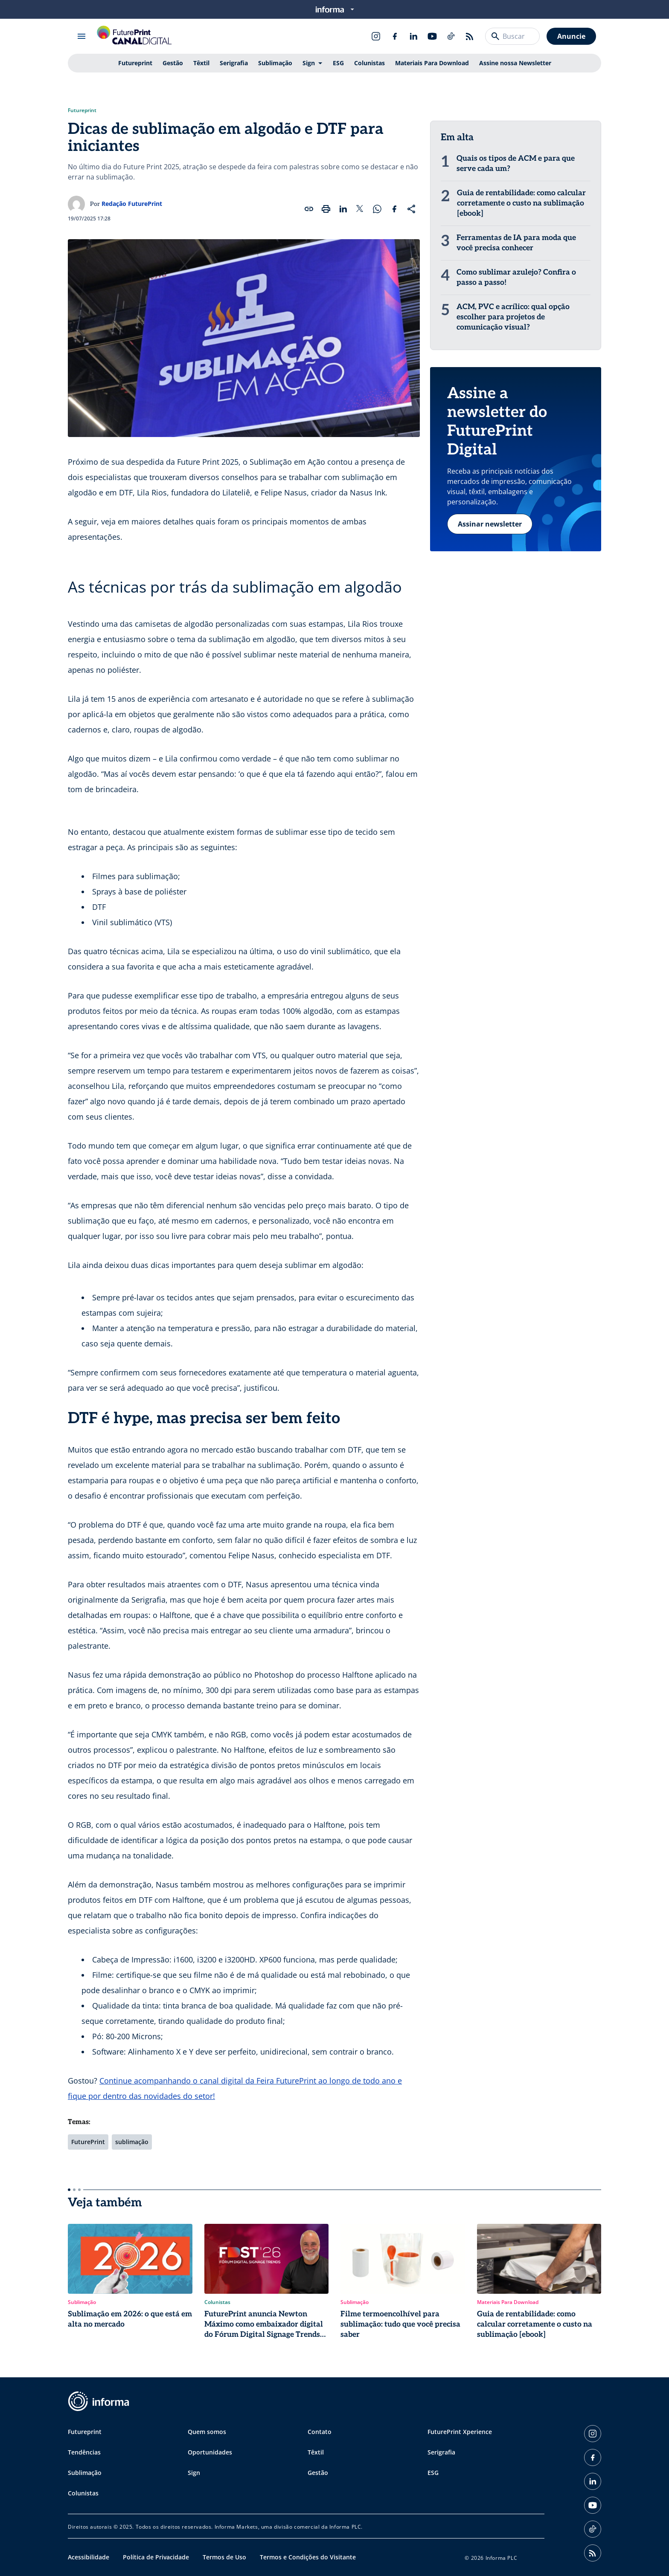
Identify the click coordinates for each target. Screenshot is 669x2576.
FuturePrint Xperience (460, 2432)
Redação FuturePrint (132, 204)
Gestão (173, 63)
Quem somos (207, 2432)
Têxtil (201, 63)
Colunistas (369, 63)
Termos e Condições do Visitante (308, 2557)
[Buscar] (495, 36)
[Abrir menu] (81, 36)
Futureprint (135, 63)
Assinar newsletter (490, 524)
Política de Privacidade (156, 2557)
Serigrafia (234, 63)
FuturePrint (88, 2142)
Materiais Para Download (432, 63)
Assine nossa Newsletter (515, 63)
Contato (320, 2432)
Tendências (84, 2452)
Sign (309, 63)
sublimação (131, 2142)
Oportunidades (210, 2452)
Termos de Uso (224, 2557)
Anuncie (571, 36)
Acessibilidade (88, 2557)
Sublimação (275, 63)
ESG (338, 63)
